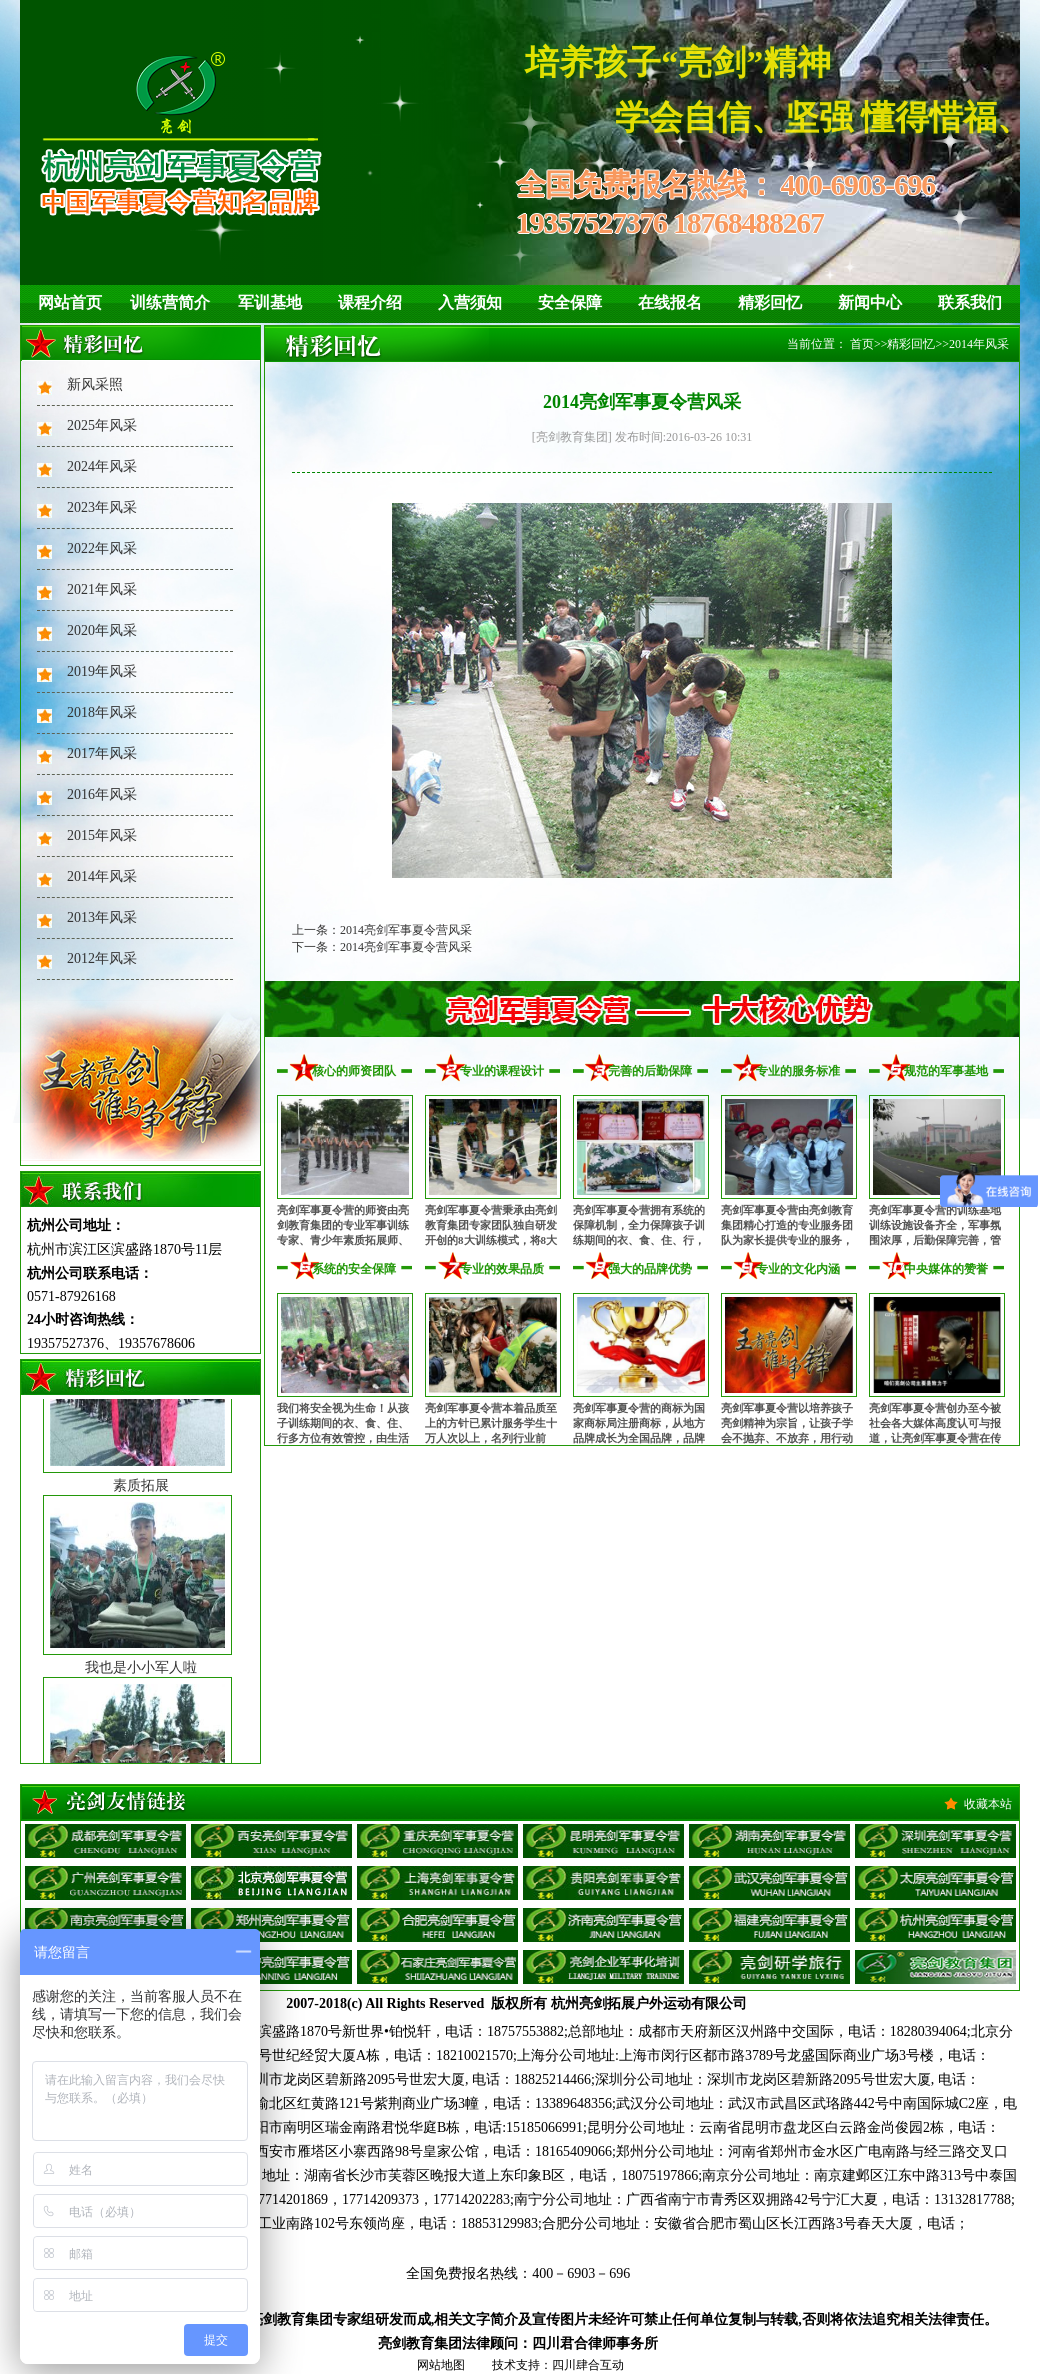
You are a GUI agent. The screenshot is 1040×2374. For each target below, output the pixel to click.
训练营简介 (170, 302)
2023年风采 (102, 507)
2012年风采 (102, 958)
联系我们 (970, 302)
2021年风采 (102, 589)
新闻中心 (870, 302)
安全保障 (570, 302)
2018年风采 (102, 712)
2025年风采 (102, 425)
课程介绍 (370, 302)
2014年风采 (102, 876)
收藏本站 (988, 1804)
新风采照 (95, 384)
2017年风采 (102, 753)
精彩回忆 (770, 302)
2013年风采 (102, 917)
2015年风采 (102, 835)
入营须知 (470, 302)
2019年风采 (102, 671)
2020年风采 (102, 630)
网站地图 (441, 2365)
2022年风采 (102, 548)
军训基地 (270, 302)
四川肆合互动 (588, 2365)
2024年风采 (102, 466)
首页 (862, 344)
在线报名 (670, 302)
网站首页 (70, 302)
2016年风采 (102, 794)
